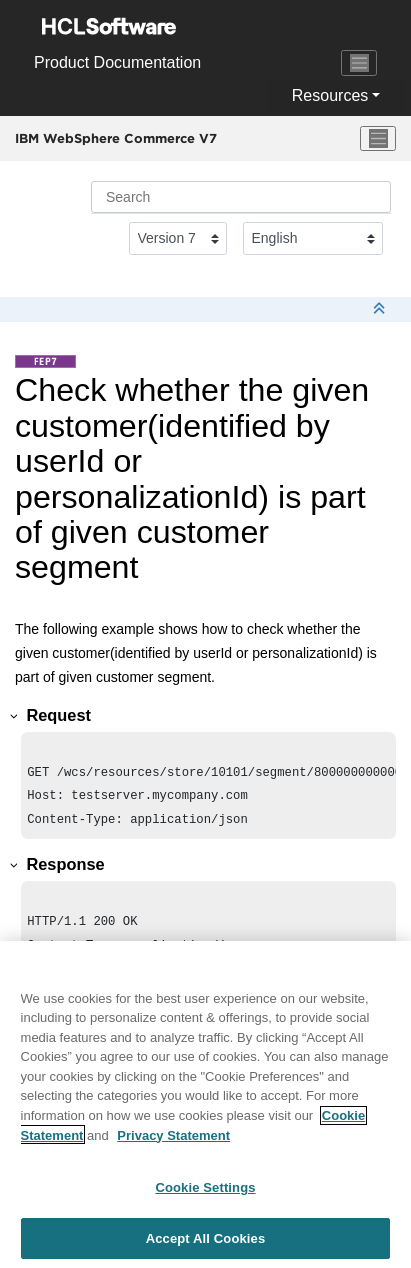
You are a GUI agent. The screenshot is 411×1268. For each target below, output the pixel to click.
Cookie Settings (205, 1194)
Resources (330, 95)
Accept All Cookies (206, 1245)
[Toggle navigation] (359, 63)
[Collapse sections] (381, 309)
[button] (15, 716)
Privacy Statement (173, 1141)
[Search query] (241, 197)
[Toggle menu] (378, 139)
